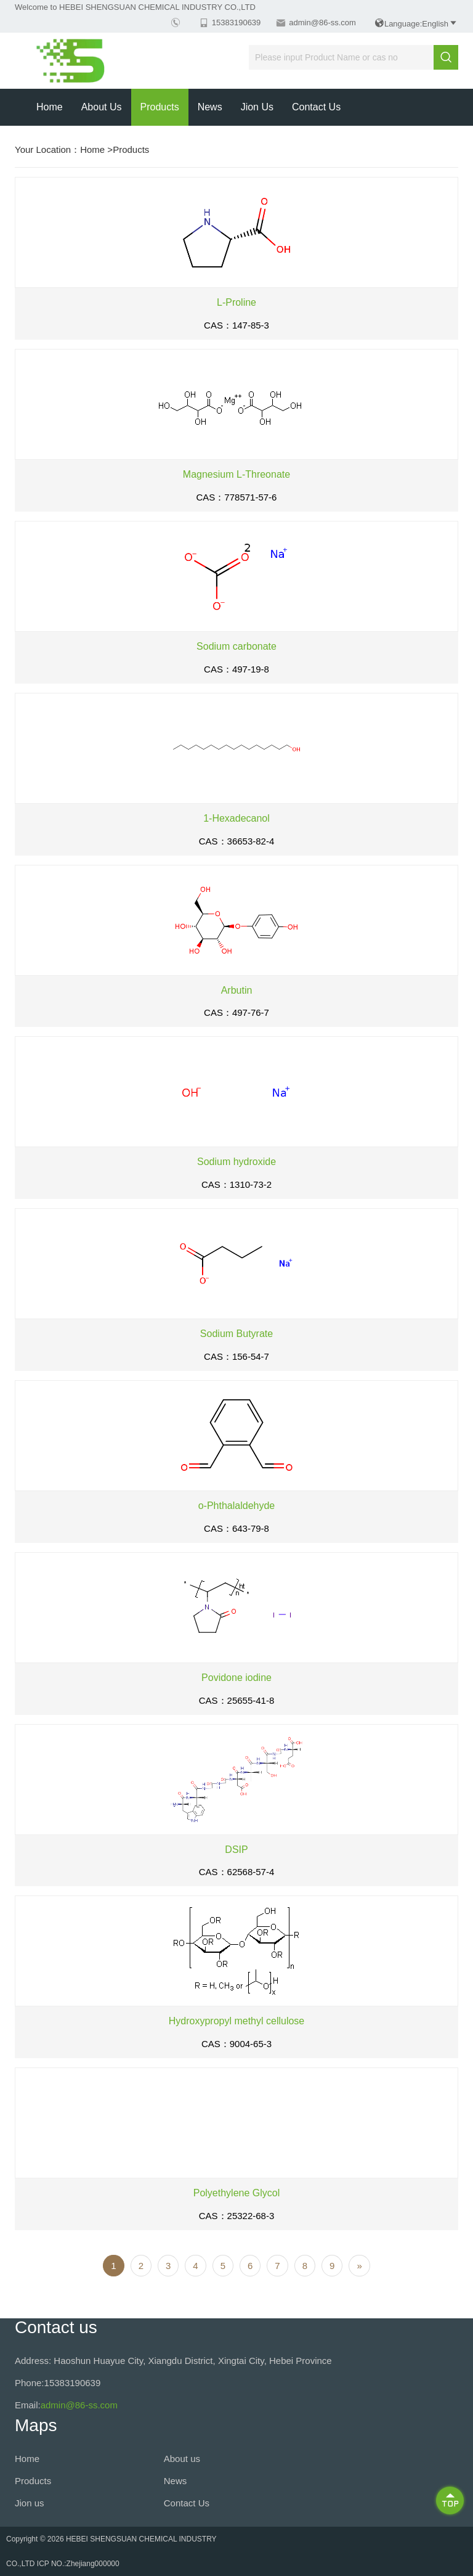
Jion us (257, 107)
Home (49, 107)
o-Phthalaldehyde (236, 1505)
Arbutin (237, 990)
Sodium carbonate (236, 646)
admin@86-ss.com (322, 22)
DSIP (236, 1849)
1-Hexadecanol (236, 818)
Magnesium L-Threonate (236, 474)
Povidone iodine (236, 1677)
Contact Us (316, 107)
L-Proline (236, 302)
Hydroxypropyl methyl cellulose (237, 2021)
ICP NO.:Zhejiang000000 (78, 2563)
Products (159, 107)
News (210, 107)
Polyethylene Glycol (236, 2193)
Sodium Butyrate (236, 1333)
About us (101, 107)
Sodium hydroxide (236, 1161)
